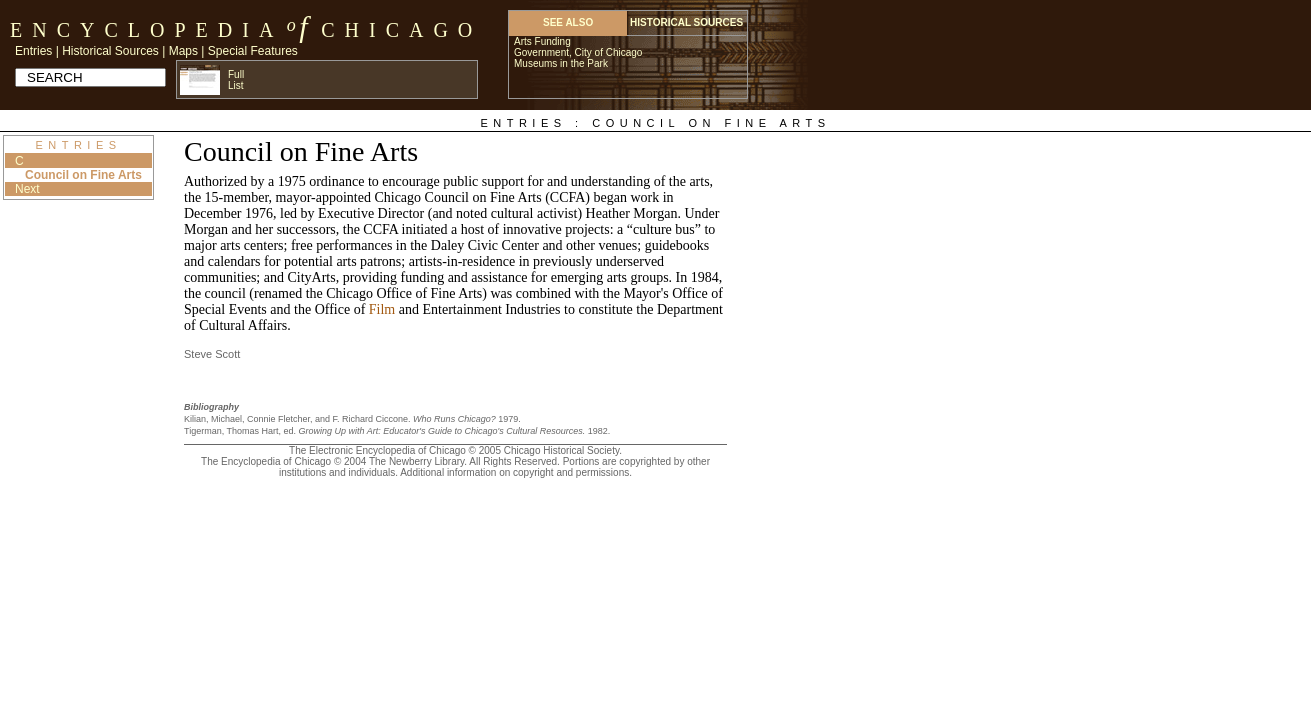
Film (382, 309)
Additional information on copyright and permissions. (516, 472)
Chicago (401, 30)
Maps (183, 51)
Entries (33, 51)
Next (27, 189)
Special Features (253, 51)
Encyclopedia (146, 30)
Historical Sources (110, 51)
